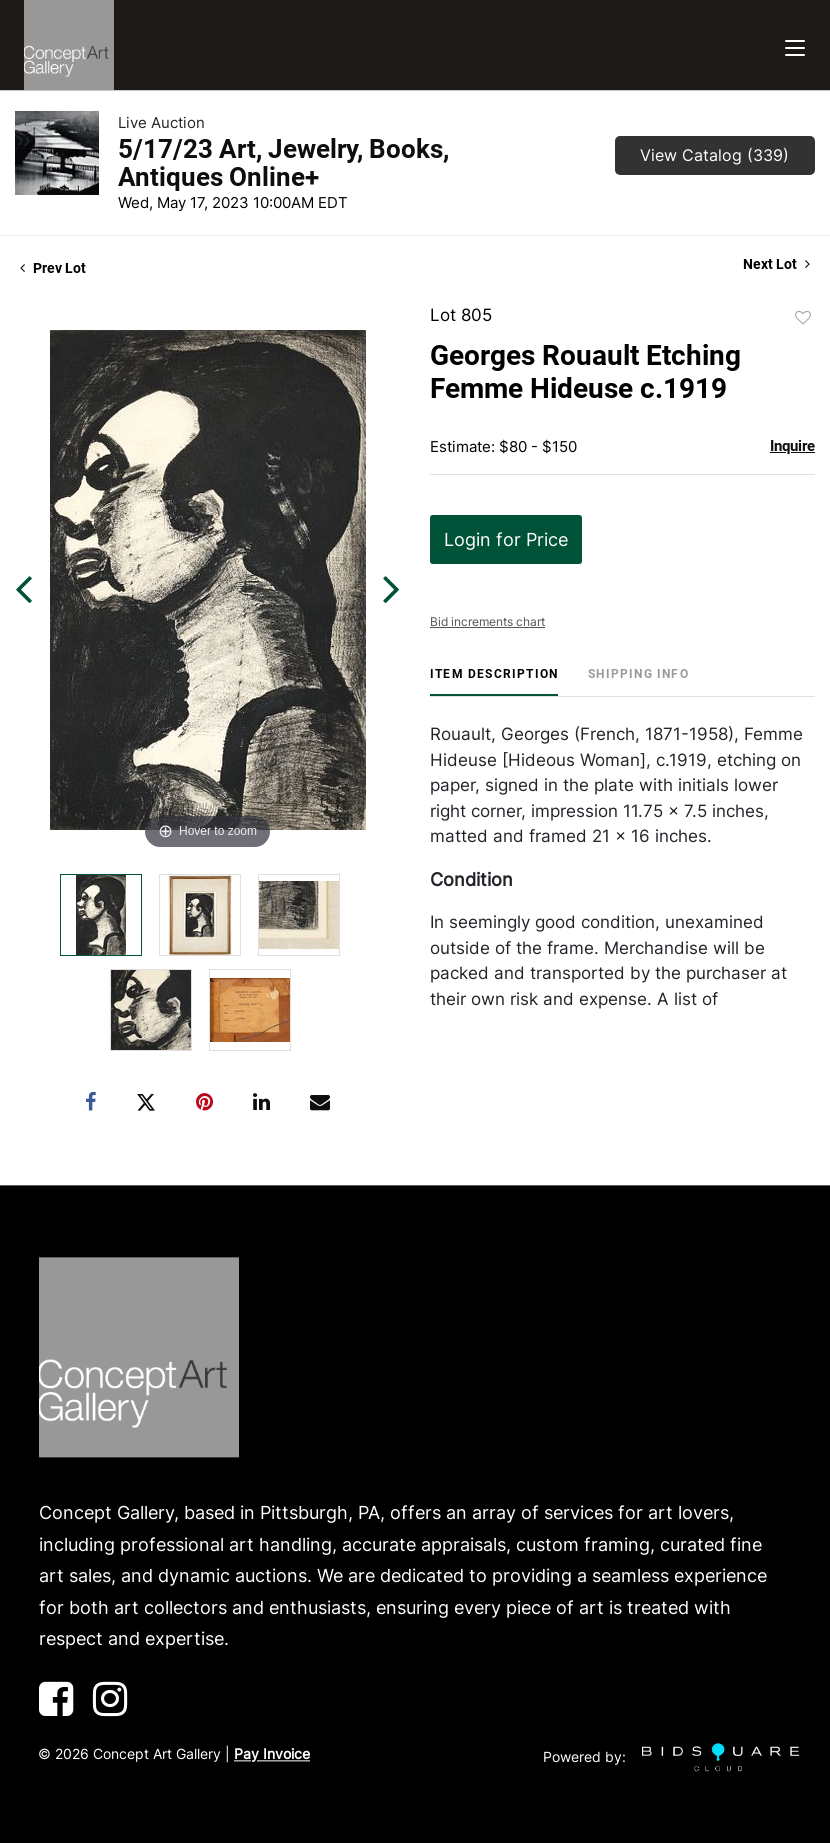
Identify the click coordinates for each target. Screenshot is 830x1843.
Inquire (792, 446)
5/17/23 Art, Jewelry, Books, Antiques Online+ (283, 163)
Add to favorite (803, 318)
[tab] (494, 681)
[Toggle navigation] (795, 45)
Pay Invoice (272, 1753)
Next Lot (776, 264)
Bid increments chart (487, 621)
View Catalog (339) (714, 155)
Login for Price (506, 539)
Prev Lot (53, 268)
